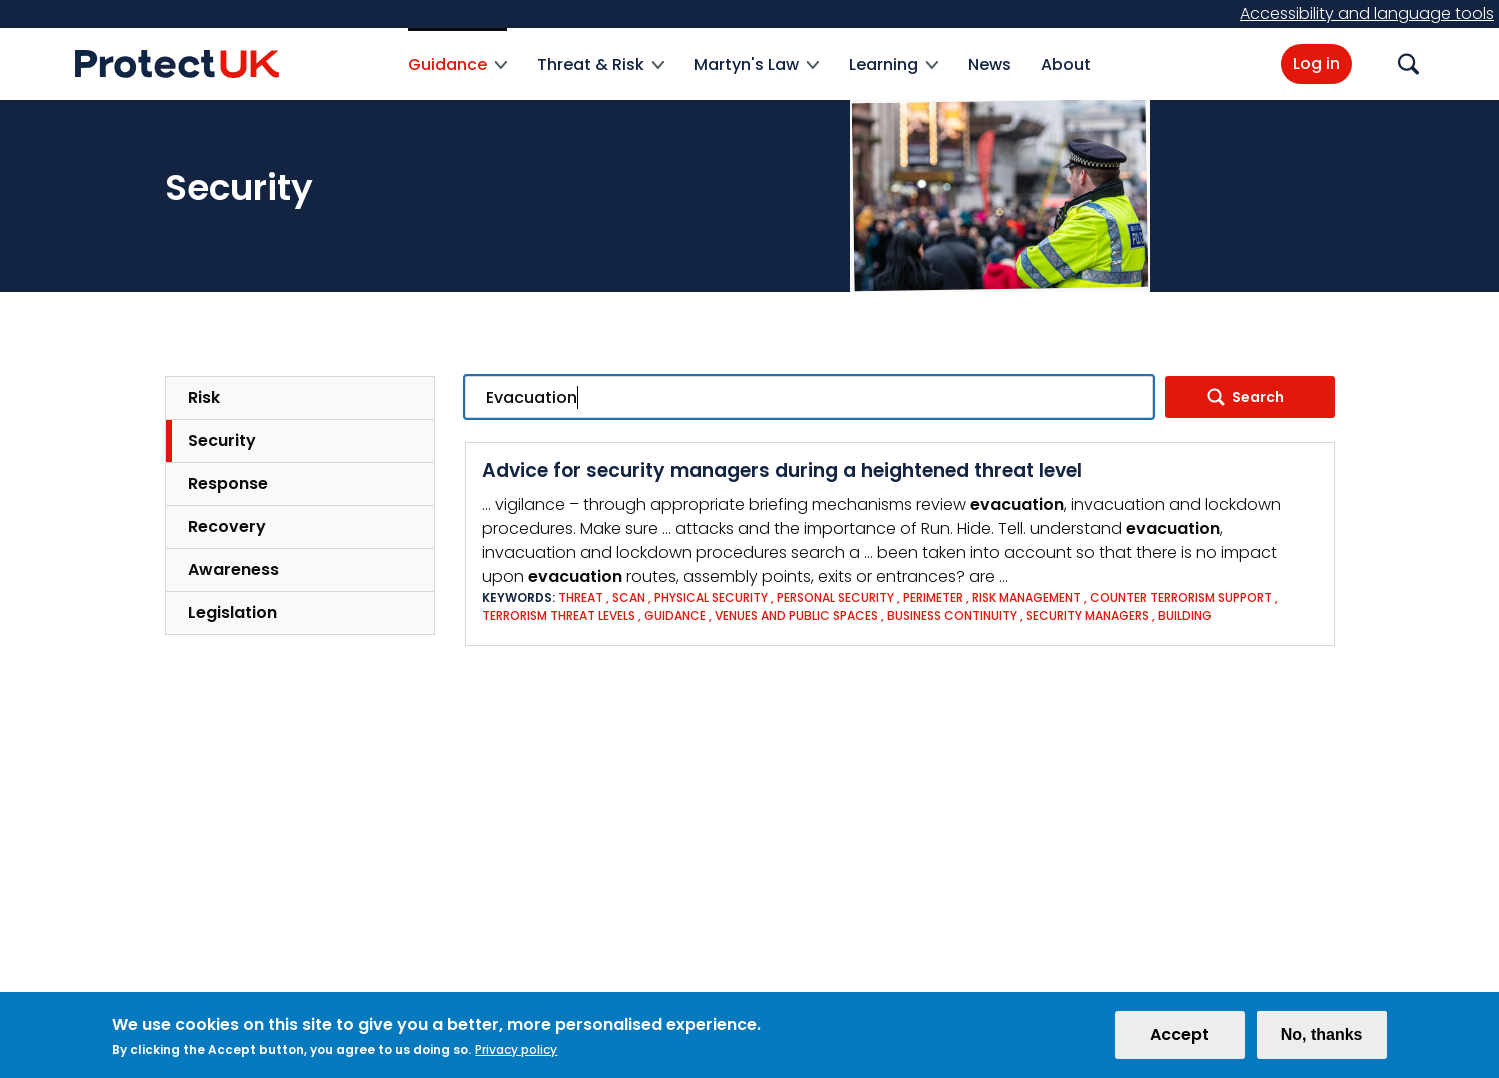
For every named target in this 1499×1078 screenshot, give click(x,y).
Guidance (675, 615)
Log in (1316, 63)
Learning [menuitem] (893, 76)
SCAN (628, 597)
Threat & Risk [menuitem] (600, 76)
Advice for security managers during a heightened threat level (782, 470)
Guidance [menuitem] (457, 76)
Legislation (232, 612)
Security (222, 440)
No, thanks (1322, 1038)
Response (228, 483)
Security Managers (1087, 615)
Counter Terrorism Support (1181, 597)
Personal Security (835, 597)
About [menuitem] (1066, 64)
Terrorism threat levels (558, 615)
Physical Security (711, 597)
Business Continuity (952, 615)
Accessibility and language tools (1367, 13)
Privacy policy (516, 1053)
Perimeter (933, 597)
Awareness (233, 569)
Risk (204, 397)
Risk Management (1026, 597)
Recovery (227, 526)
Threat (580, 597)
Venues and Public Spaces (796, 615)
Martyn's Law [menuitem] (756, 76)
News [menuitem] (989, 64)
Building (1185, 615)
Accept (1179, 1038)
